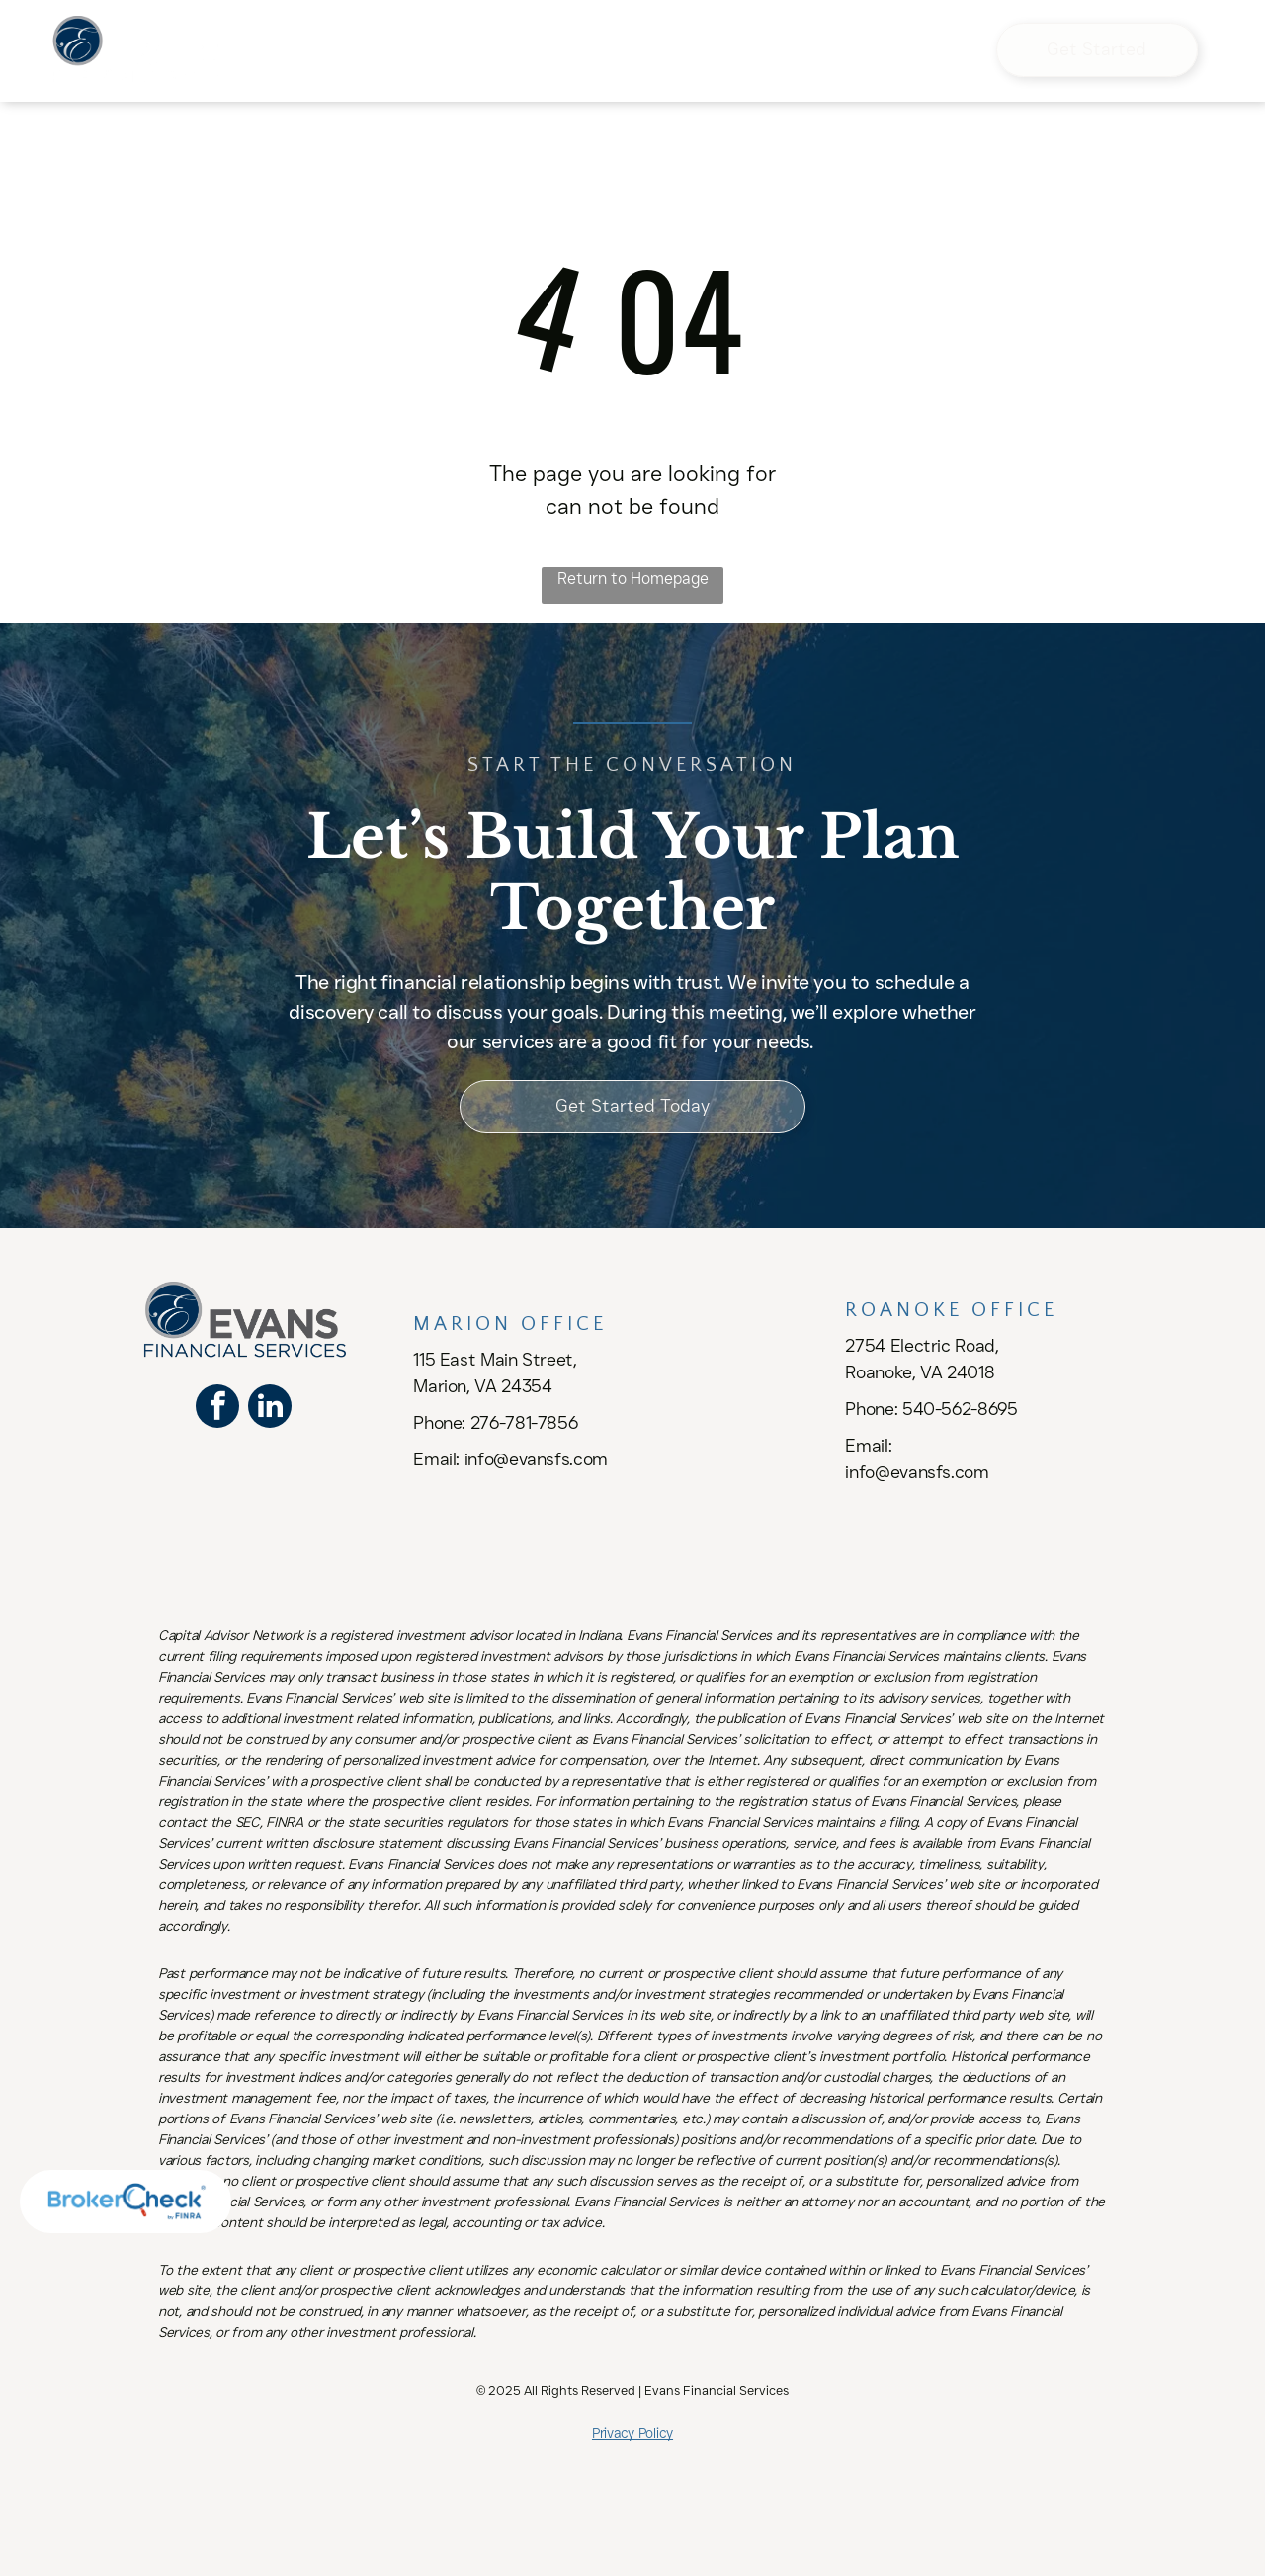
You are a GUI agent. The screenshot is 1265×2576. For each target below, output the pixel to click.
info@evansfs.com (536, 1459)
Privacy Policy (632, 2433)
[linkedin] (270, 1408)
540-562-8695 (960, 1409)
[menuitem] (348, 33)
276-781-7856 (524, 1423)
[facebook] (217, 1408)
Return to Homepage (633, 578)
